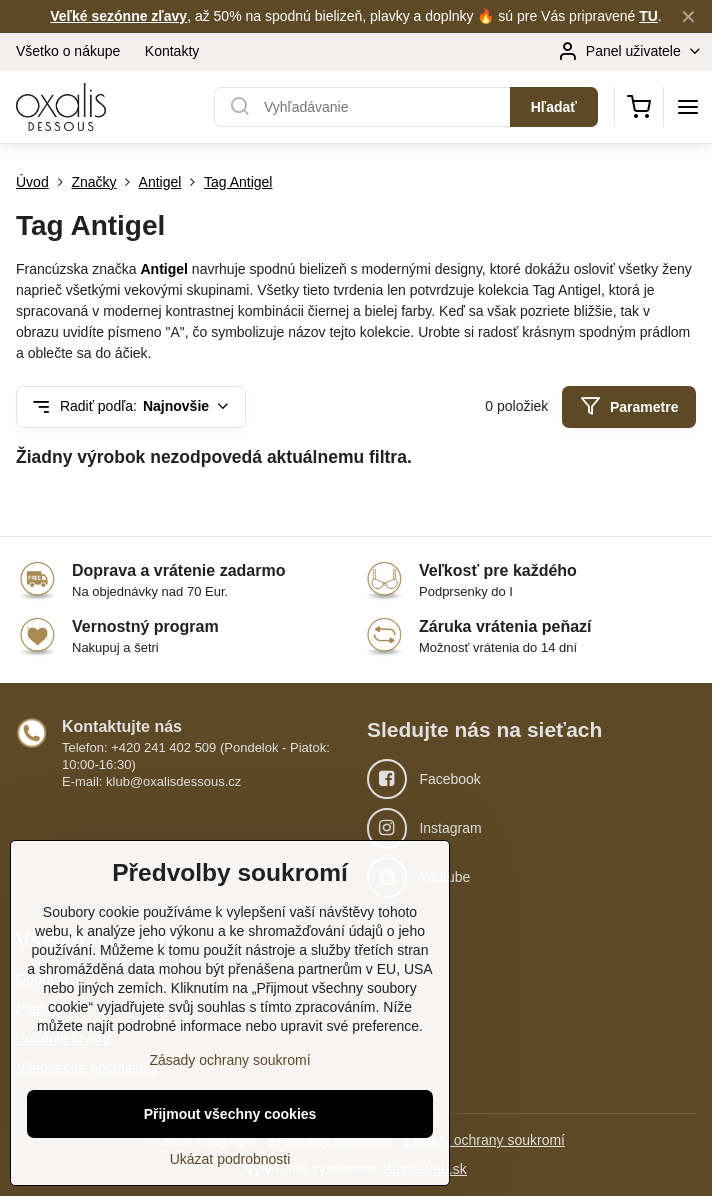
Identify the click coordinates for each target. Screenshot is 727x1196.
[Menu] (688, 107)
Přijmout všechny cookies (230, 1147)
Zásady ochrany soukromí (484, 1140)
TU (648, 16)
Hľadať (554, 107)
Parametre (629, 406)
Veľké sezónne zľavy (118, 16)
